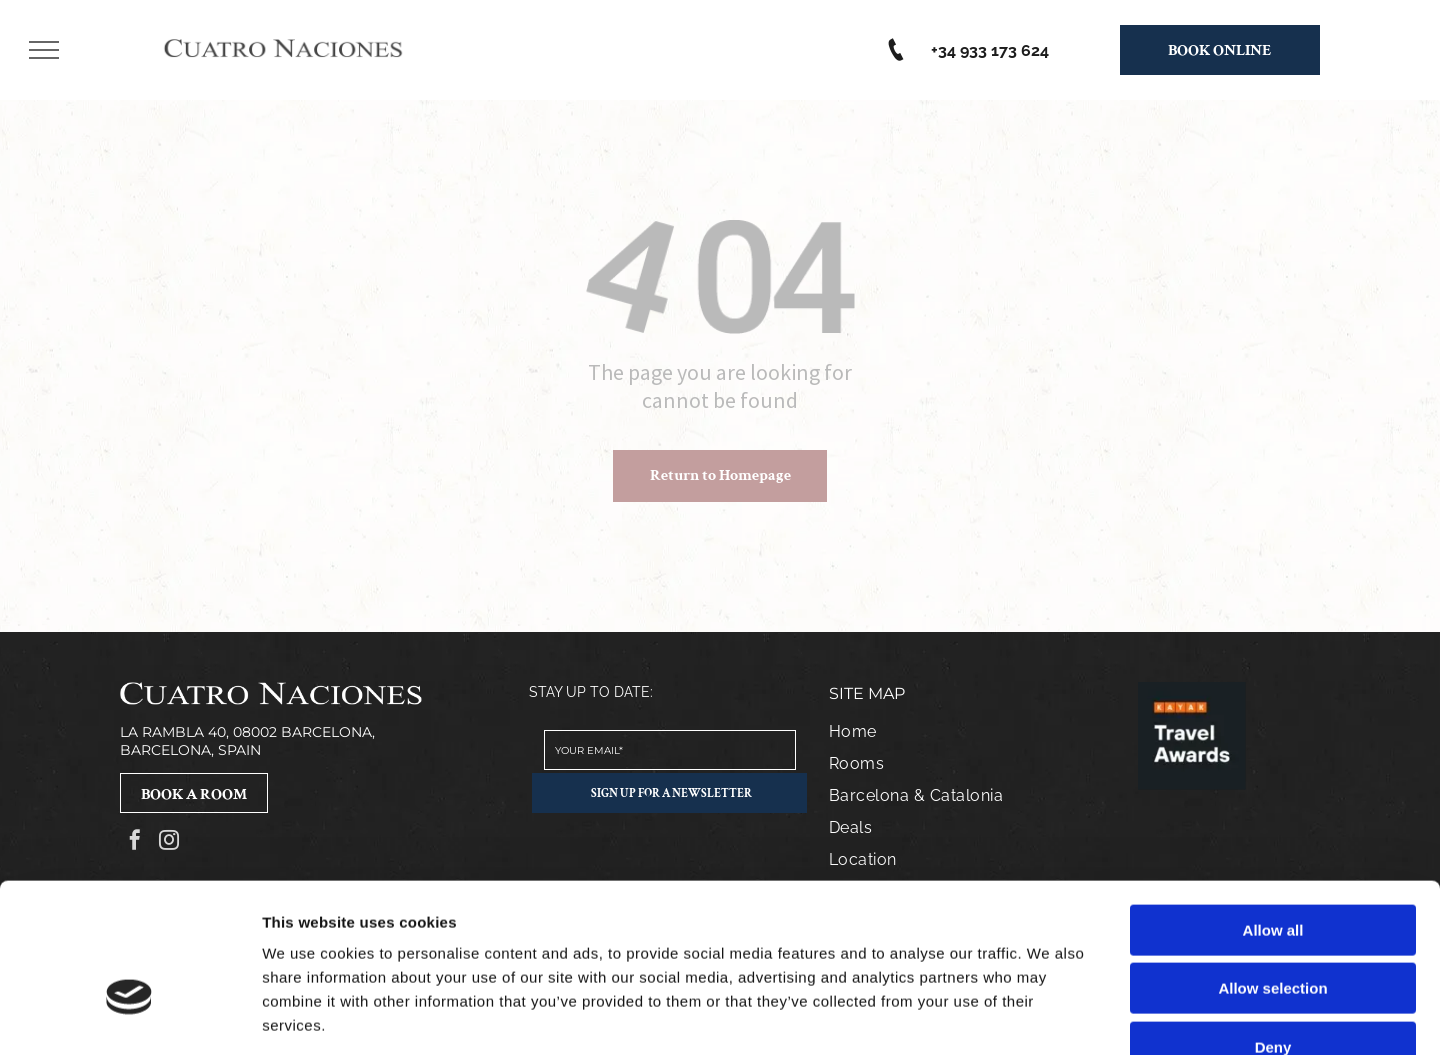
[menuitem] (962, 732)
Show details (1049, 1015)
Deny (1273, 927)
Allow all (1273, 810)
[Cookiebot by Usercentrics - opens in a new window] (129, 1016)
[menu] (44, 50)
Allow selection (1272, 869)
